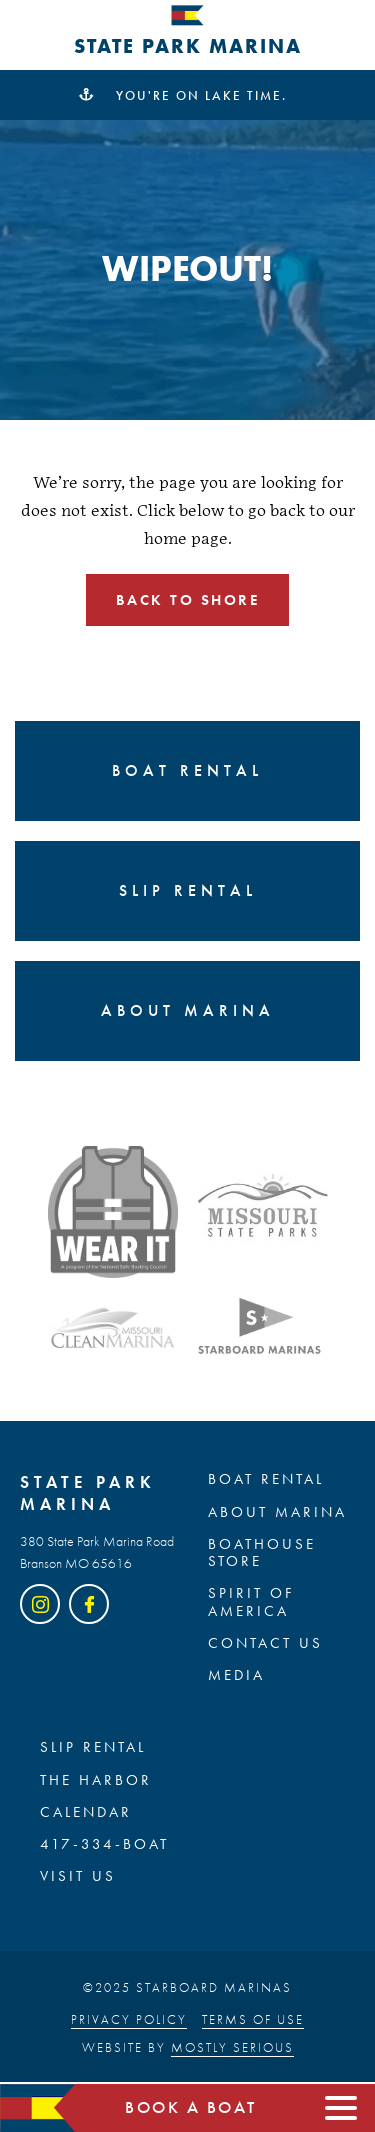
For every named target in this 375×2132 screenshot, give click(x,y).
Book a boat (191, 2108)
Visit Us (78, 1877)
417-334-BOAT (104, 1845)
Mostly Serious (232, 2047)
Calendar (86, 1813)
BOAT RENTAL (266, 1480)
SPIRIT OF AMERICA (251, 1602)
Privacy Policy (129, 2019)
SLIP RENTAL (93, 1748)
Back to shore (188, 600)
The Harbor (96, 1781)
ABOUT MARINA (277, 1513)
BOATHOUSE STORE (262, 1553)
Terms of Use (253, 2019)
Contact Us (265, 1644)
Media (236, 1676)
